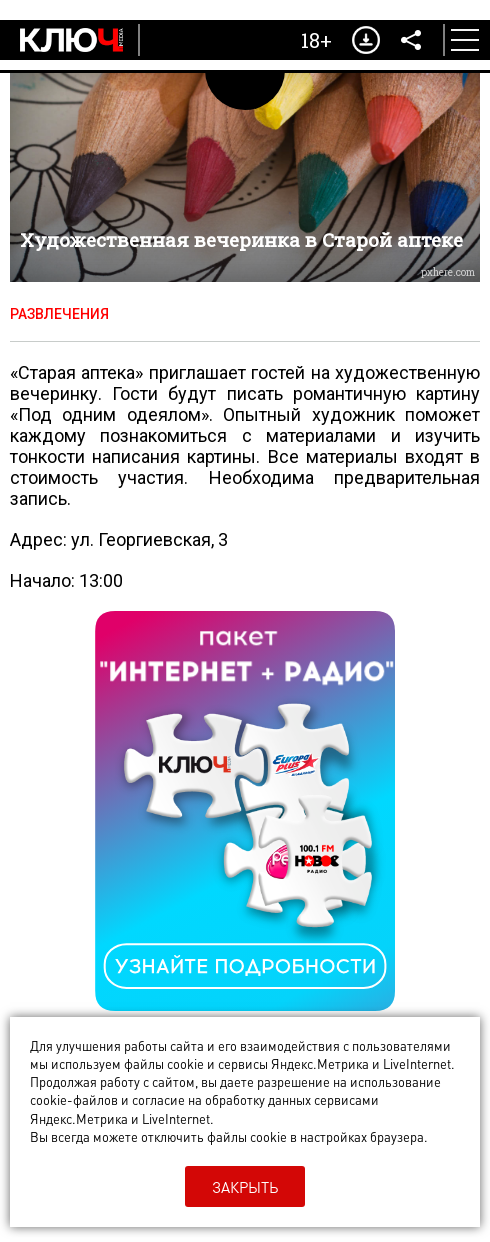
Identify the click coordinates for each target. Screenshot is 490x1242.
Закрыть (245, 1187)
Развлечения (59, 314)
